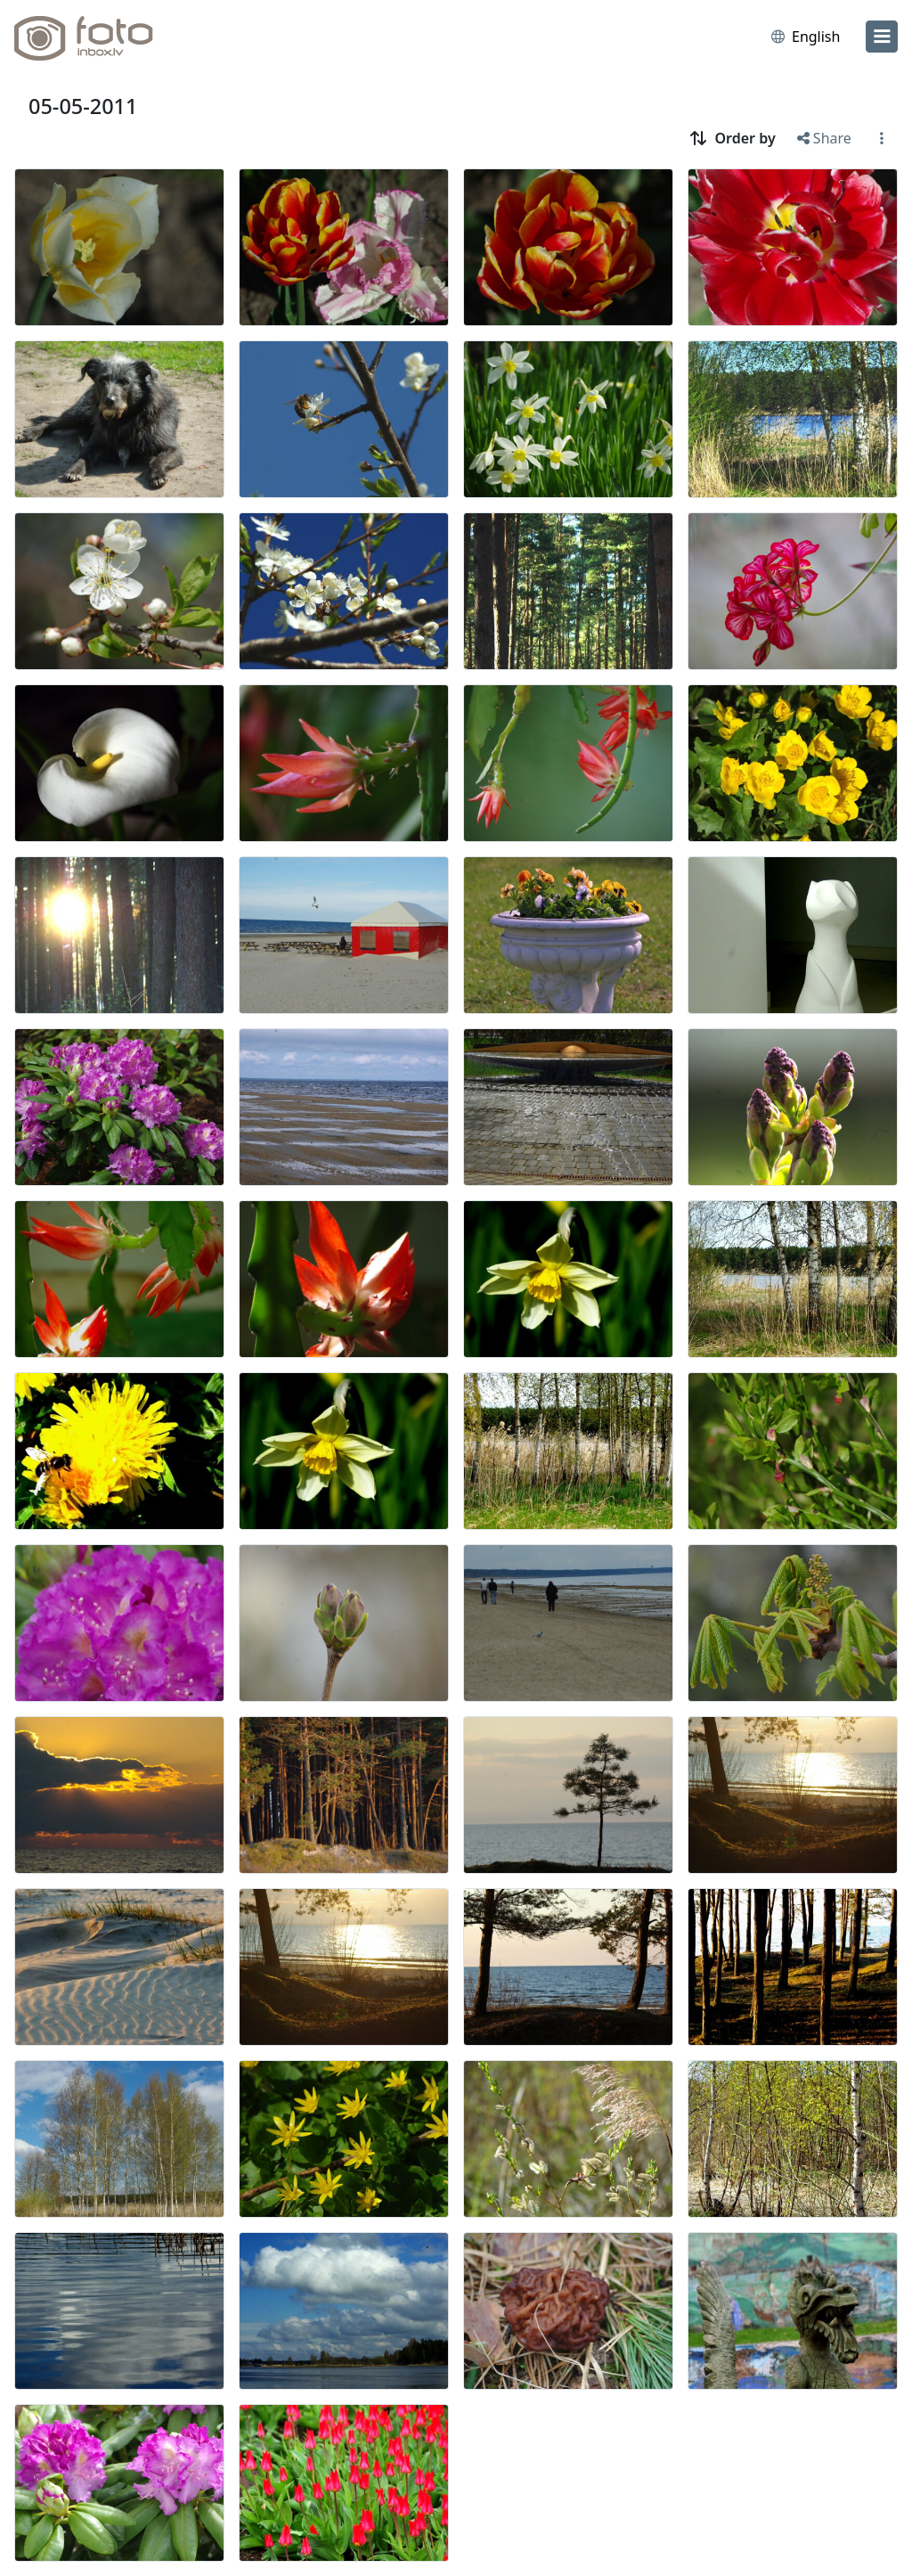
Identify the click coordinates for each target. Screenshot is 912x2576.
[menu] (882, 36)
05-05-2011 (82, 106)
